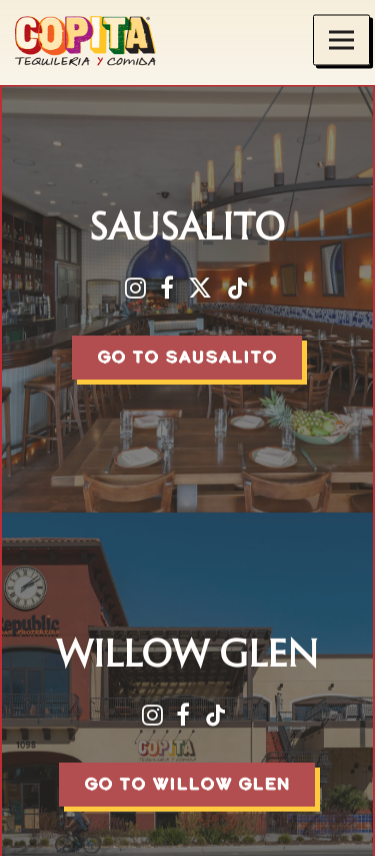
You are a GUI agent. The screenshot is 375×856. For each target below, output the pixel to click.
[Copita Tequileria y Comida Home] (100, 40)
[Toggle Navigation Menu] (341, 40)
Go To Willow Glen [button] (187, 782)
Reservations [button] (188, 831)
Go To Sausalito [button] (187, 358)
